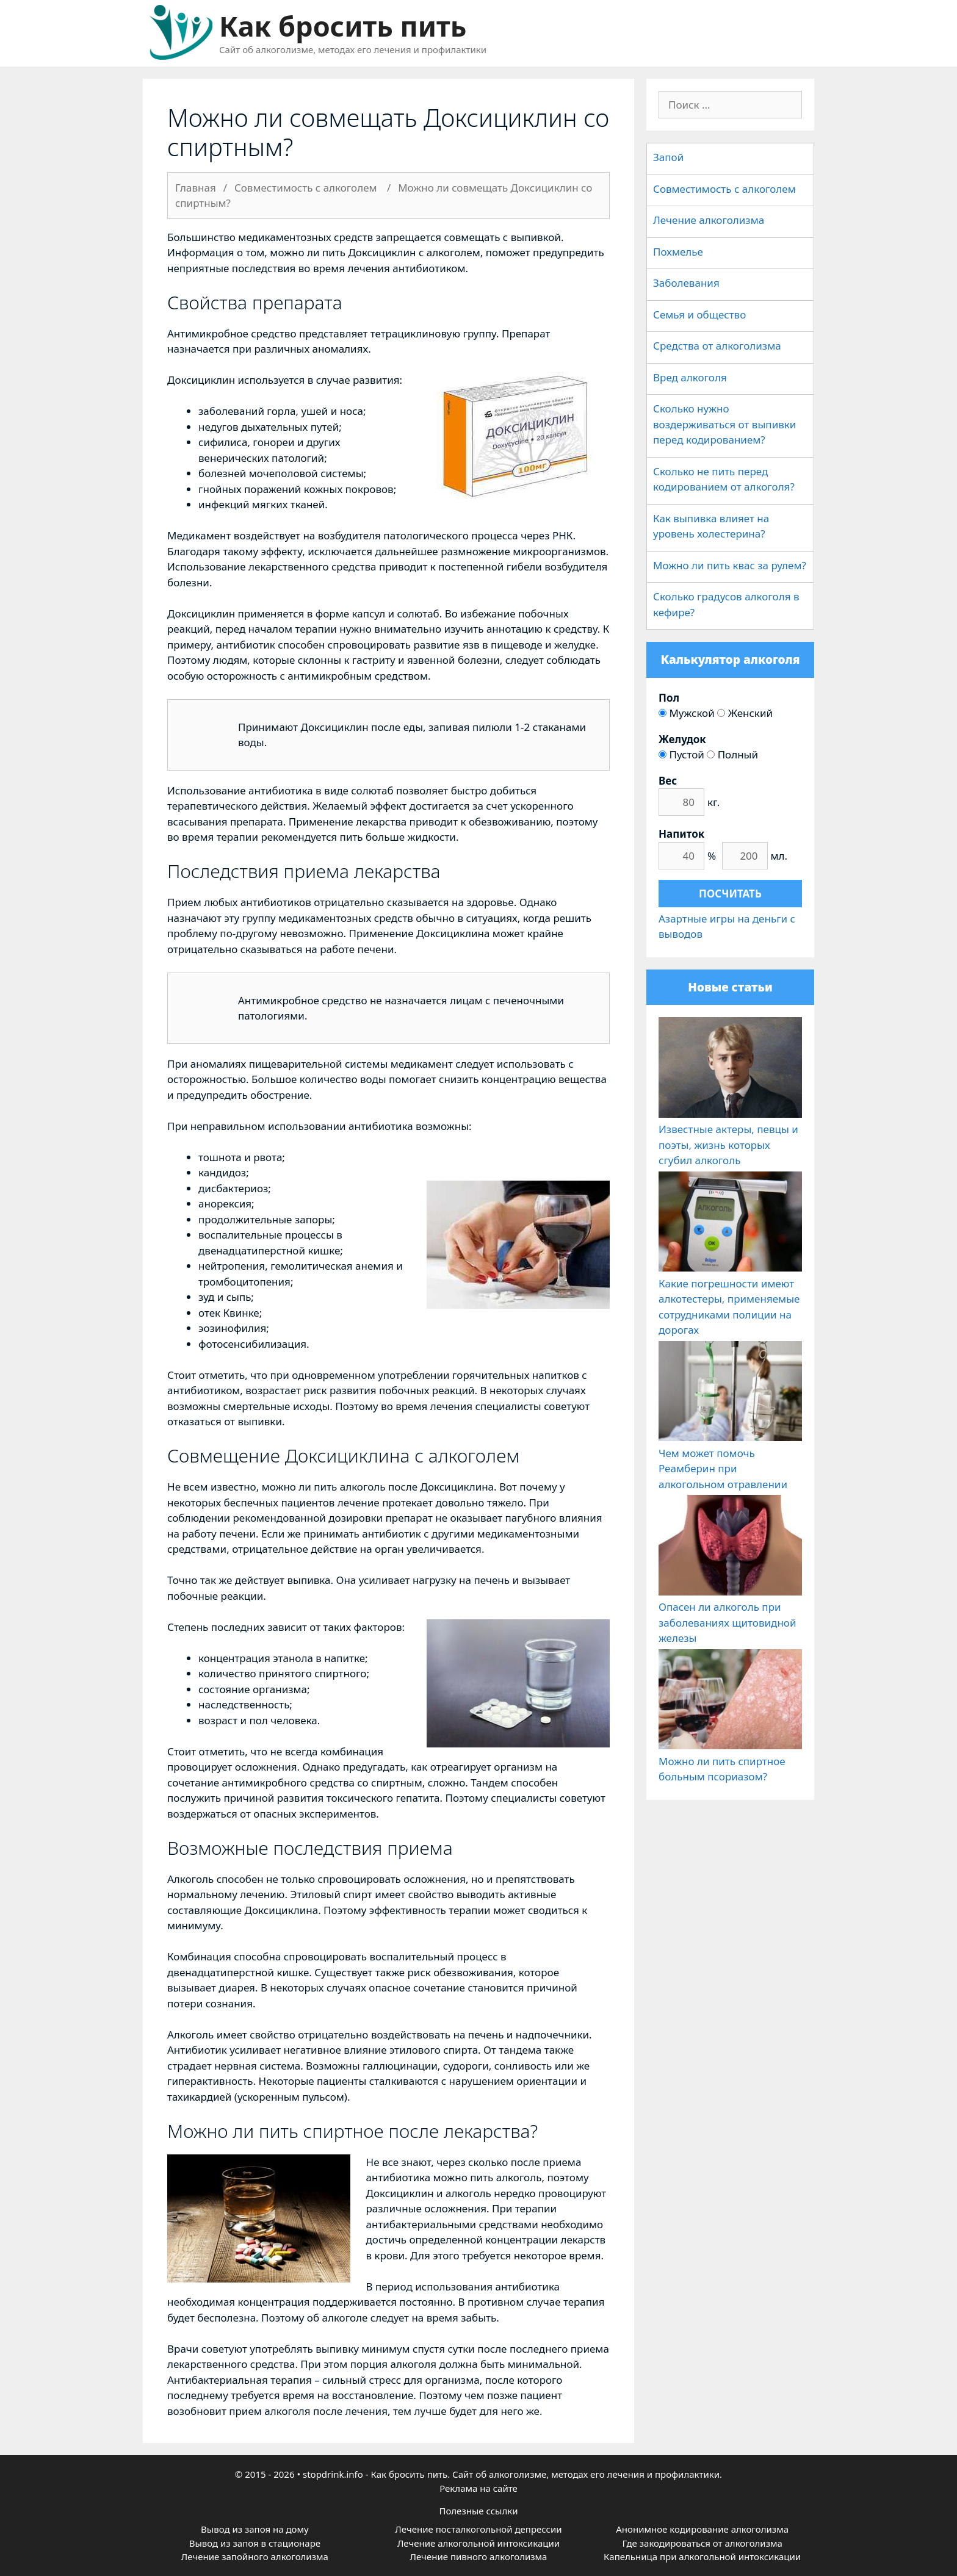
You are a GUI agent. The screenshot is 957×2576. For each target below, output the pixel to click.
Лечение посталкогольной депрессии (478, 2529)
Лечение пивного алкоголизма (478, 2556)
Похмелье (678, 252)
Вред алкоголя (690, 377)
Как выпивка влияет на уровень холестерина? (711, 526)
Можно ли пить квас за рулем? (729, 565)
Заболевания (686, 283)
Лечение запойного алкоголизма (254, 2556)
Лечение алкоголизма (708, 220)
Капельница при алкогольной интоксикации (702, 2556)
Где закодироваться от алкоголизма (702, 2543)
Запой (668, 157)
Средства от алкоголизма (717, 346)
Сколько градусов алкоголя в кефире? (726, 604)
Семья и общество (699, 315)
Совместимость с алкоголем (724, 189)
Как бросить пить (342, 26)
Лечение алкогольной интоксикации (478, 2543)
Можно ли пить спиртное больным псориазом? (730, 1760)
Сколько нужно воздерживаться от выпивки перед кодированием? (724, 424)
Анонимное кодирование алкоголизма (702, 2529)
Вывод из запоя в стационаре (254, 2543)
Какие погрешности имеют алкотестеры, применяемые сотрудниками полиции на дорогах (730, 1299)
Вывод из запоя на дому (255, 2529)
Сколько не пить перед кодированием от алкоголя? (724, 479)
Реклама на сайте (478, 2488)
